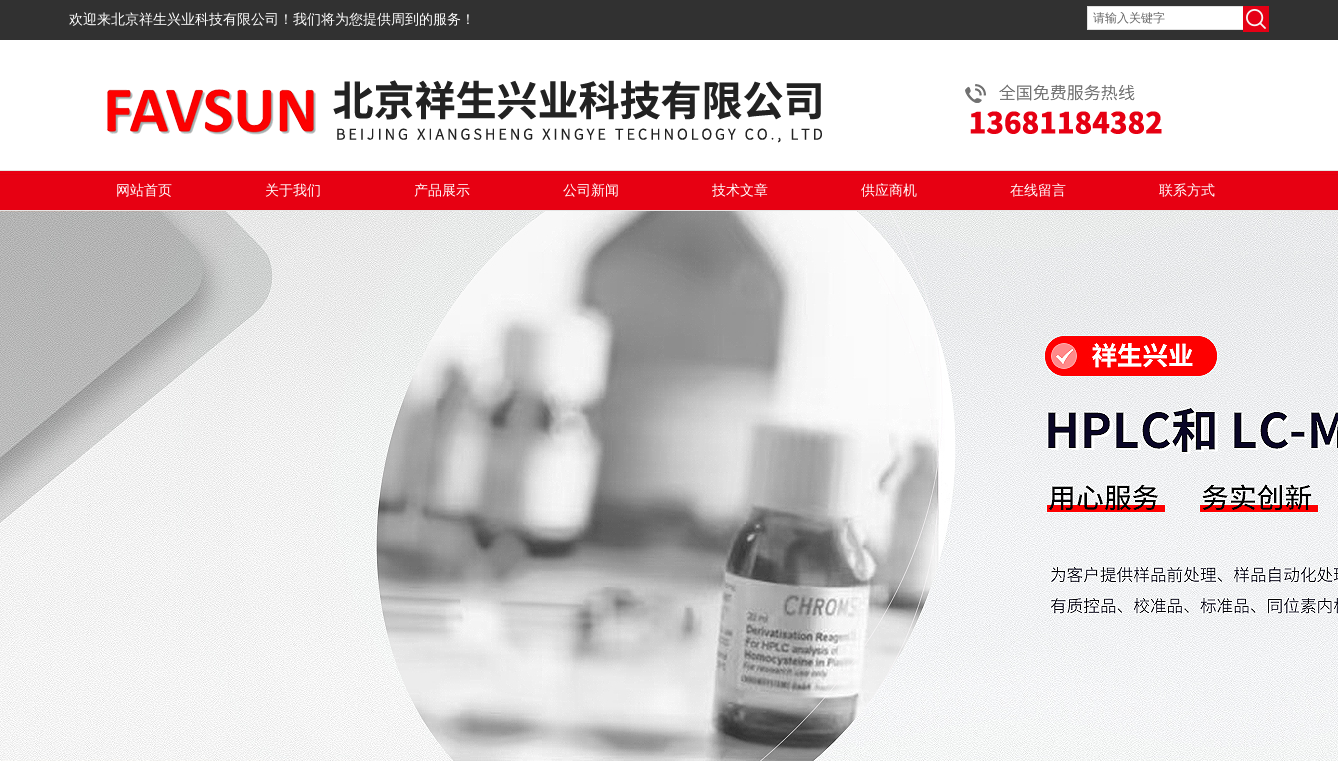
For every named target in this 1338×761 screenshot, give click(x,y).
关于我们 (293, 190)
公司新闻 (591, 190)
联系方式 (1187, 190)
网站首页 (144, 190)
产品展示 (442, 190)
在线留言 (1038, 190)
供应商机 (889, 190)
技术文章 (740, 190)
